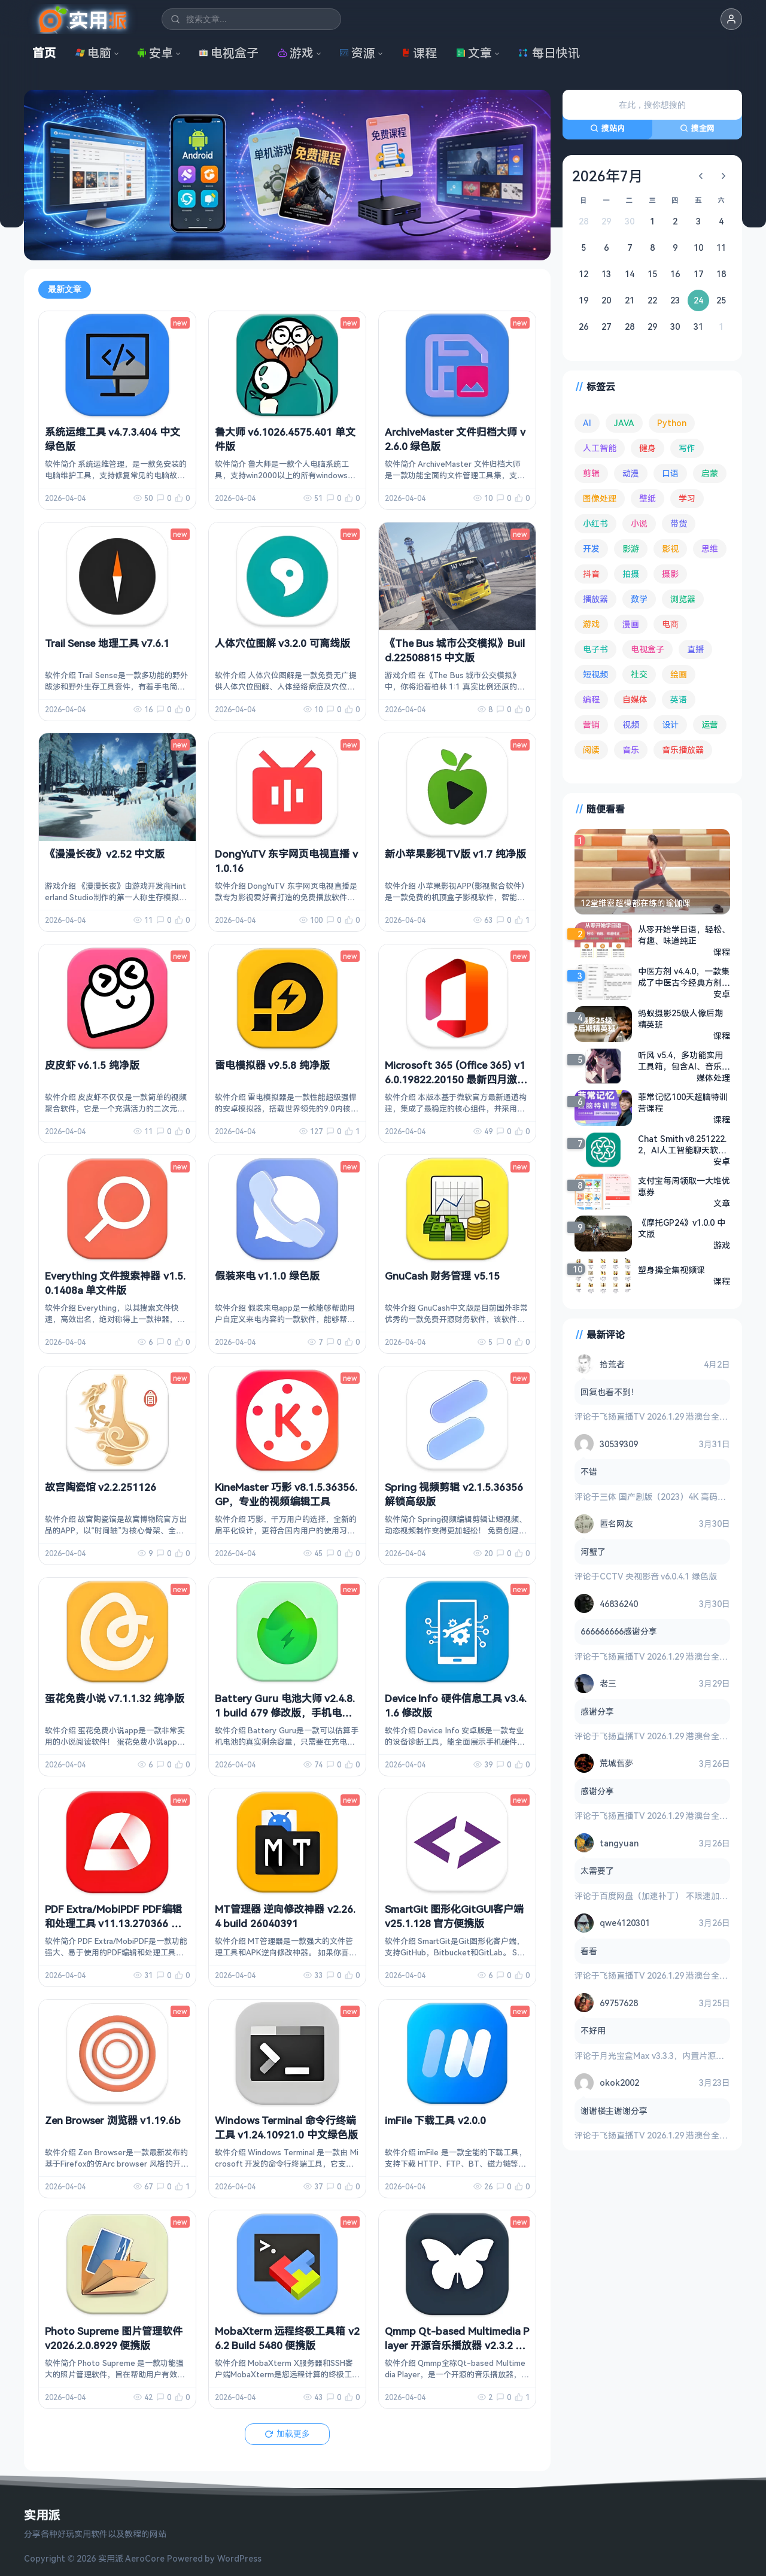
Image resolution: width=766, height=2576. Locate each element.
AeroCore (145, 2558)
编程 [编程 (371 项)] (591, 699)
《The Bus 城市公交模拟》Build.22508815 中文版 (455, 650)
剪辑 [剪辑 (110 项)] (591, 473)
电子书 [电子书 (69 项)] (595, 649)
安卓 (155, 53)
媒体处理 (713, 1077)
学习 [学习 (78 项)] (687, 498)
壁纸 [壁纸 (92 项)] (647, 498)
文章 (474, 53)
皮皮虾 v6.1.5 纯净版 (92, 1065)
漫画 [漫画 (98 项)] (630, 624)
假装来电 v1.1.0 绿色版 (267, 1276)
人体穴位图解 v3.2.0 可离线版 (282, 643)
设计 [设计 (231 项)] (670, 724)
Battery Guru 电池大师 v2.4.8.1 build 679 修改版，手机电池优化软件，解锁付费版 (285, 1712)
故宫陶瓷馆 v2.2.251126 (100, 1487)
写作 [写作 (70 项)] (687, 448)
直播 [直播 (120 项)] (695, 649)
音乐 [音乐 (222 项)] (630, 749)
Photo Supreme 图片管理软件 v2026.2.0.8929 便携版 (114, 2338)
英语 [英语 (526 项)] (678, 699)
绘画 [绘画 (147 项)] (678, 674)
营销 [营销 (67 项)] (591, 724)
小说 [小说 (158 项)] (639, 523)
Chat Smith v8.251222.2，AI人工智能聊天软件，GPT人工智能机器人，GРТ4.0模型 (682, 1144)
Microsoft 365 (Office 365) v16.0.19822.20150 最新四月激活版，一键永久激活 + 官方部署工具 (456, 1086)
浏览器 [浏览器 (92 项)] (682, 598)
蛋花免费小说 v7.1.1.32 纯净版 (114, 1698)
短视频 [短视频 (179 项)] (595, 674)
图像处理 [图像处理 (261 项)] (599, 498)
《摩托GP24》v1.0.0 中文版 (681, 1228)
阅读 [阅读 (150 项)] (591, 749)
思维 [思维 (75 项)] (709, 548)
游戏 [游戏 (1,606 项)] (591, 624)
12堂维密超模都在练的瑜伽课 (635, 903)
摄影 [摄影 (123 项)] (670, 573)
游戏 (296, 53)
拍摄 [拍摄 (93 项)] (630, 573)
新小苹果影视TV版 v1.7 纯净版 (455, 854)
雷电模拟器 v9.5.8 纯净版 (272, 1065)
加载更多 (287, 2433)
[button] (731, 19)
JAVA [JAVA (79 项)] (624, 423)
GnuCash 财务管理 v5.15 (442, 1276)
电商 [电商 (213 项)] (670, 624)
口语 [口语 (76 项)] (670, 473)
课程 (419, 53)
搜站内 (607, 128)
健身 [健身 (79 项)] (647, 448)
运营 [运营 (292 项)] (709, 724)
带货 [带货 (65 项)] (678, 523)
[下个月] (723, 176)
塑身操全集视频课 (671, 1269)
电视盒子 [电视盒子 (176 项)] (647, 649)
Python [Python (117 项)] (671, 423)
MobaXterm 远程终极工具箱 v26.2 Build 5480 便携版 (287, 2338)
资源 (357, 53)
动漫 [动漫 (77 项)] (630, 473)
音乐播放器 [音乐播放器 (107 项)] (683, 749)
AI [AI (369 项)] (587, 423)
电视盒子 (229, 53)
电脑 (93, 53)
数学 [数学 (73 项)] (639, 598)
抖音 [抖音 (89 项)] (591, 573)
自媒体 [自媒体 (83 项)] (635, 699)
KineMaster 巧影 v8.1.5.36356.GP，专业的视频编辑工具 (286, 1494)
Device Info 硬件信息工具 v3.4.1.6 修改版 (456, 1705)
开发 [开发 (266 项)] (591, 548)
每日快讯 (549, 53)
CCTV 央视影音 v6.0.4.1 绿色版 (658, 1576)
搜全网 (697, 128)
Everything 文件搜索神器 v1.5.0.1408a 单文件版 (115, 1283)
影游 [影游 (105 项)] (630, 548)
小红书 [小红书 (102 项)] (595, 523)
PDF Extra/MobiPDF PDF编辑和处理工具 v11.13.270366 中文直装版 (113, 1923)
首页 (44, 53)
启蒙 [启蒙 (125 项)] (709, 473)
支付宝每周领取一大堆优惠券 (684, 1186)
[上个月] (701, 176)
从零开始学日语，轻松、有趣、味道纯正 (684, 935)
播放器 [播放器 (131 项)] (595, 598)
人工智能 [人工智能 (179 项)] (599, 448)
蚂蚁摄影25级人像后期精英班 (680, 1018)
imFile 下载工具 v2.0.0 (435, 2120)
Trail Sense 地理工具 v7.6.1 (107, 643)
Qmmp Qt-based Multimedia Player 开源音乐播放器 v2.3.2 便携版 (457, 2345)
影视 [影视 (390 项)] (670, 548)
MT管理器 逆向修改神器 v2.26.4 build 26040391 (285, 1916)
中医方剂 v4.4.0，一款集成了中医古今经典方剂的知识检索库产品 (684, 976)
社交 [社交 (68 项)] (639, 674)
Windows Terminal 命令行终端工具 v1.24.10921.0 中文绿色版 (286, 2127)
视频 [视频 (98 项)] (630, 724)
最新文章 (64, 289)
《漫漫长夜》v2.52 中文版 (105, 854)
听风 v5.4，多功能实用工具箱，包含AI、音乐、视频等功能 (684, 1060)
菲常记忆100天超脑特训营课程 (683, 1102)
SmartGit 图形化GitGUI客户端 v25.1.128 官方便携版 (454, 1916)
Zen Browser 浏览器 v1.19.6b (113, 2120)
